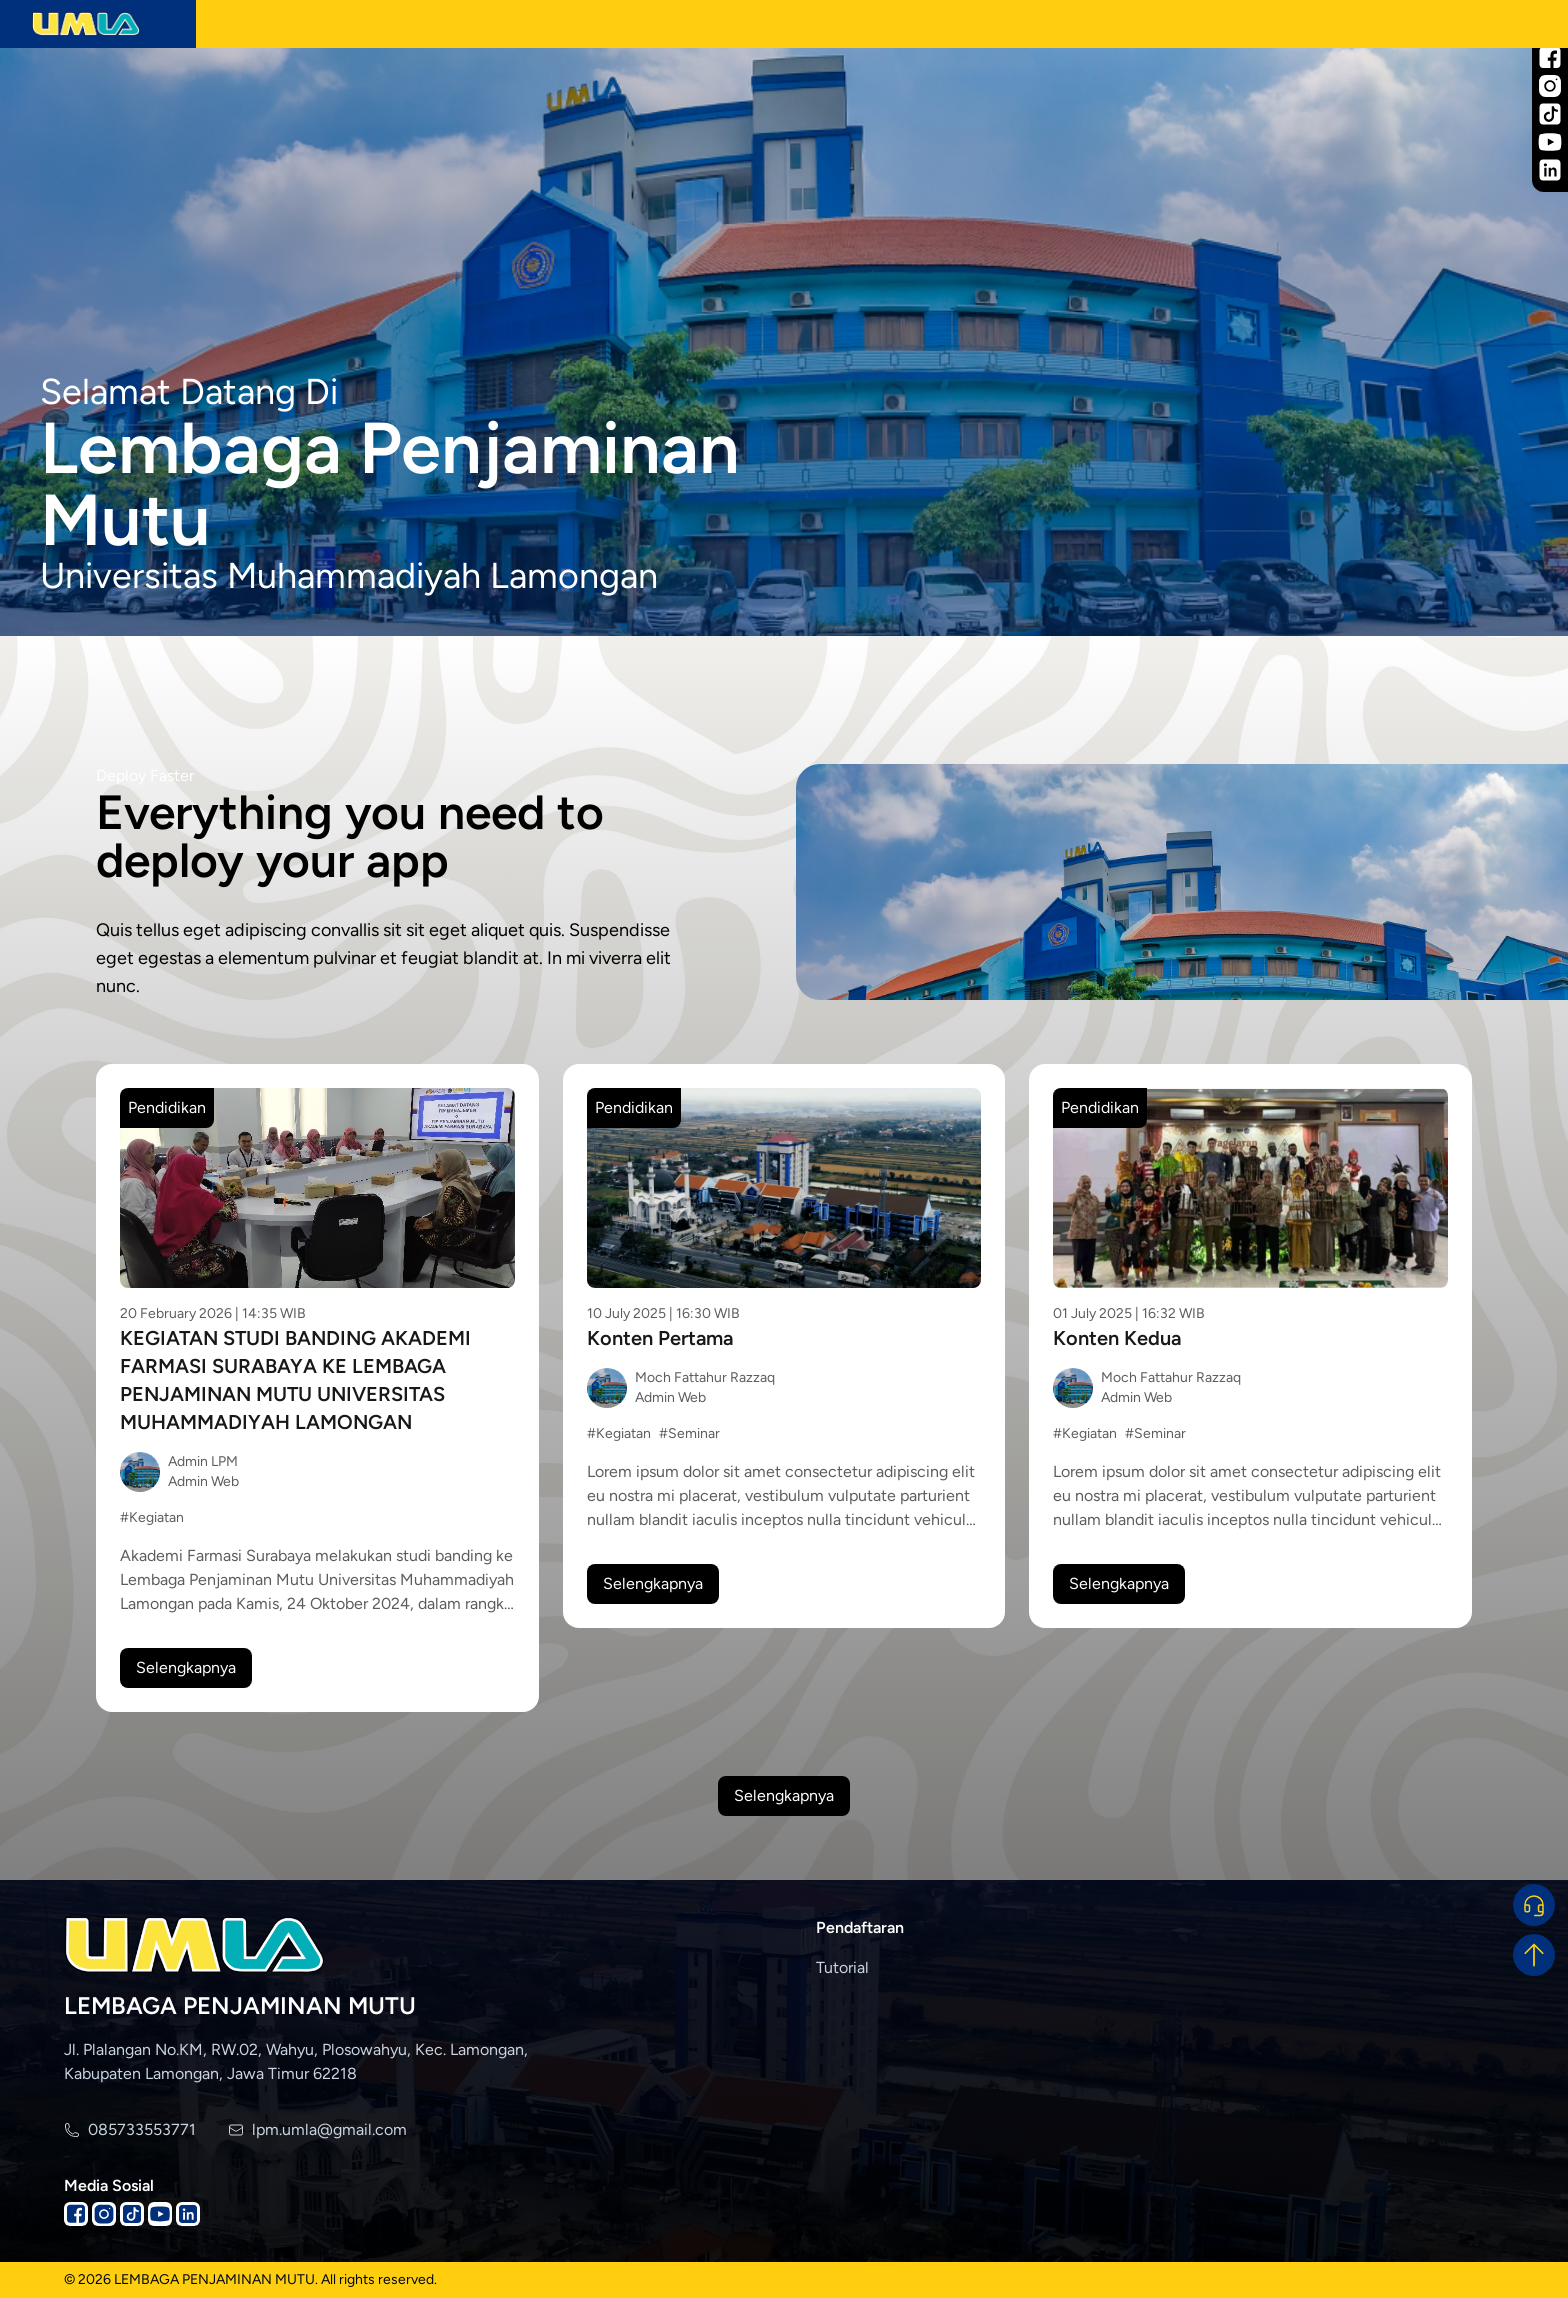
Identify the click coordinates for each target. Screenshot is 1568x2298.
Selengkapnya (186, 1667)
